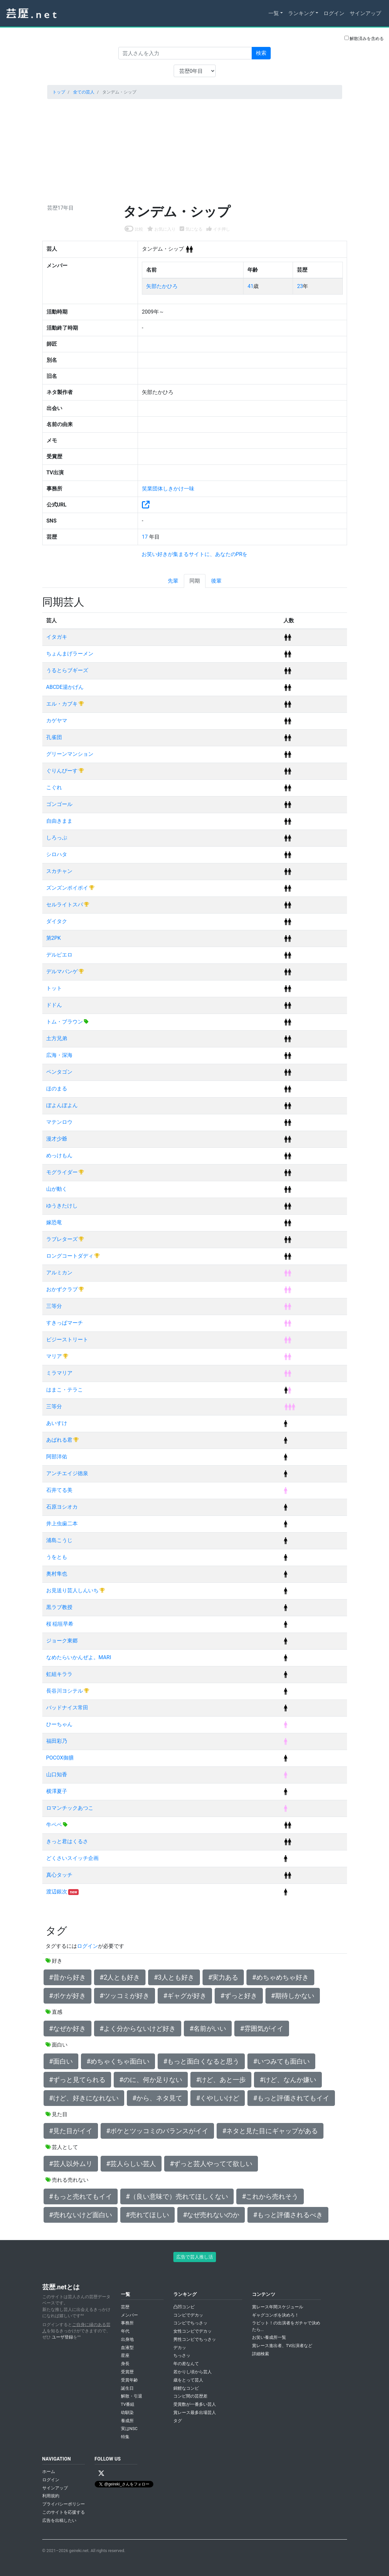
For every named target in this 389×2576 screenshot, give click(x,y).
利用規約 (50, 2495)
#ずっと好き (238, 1996)
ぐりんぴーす (62, 771)
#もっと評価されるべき (287, 2215)
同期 (194, 581)
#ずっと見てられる (77, 2080)
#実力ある (223, 1977)
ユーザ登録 (62, 2337)
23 (300, 286)
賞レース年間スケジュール (277, 2306)
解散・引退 (131, 2396)
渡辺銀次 (57, 1891)
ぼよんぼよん (62, 1105)
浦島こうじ (59, 1540)
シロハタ (56, 854)
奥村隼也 (56, 1574)
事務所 (127, 2322)
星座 (125, 2355)
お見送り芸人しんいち (73, 1590)
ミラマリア (59, 1373)
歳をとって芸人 (188, 2380)
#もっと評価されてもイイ (291, 2098)
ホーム (48, 2471)
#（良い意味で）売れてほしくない (177, 2196)
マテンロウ (59, 1122)
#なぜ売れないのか (211, 2215)
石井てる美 (59, 1490)
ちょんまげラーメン (69, 653)
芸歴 (125, 2306)
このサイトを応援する (63, 2512)
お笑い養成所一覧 (269, 2337)
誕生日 (127, 2388)
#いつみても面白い (281, 2061)
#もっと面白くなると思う (201, 2061)
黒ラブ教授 (59, 1607)
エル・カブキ (62, 704)
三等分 (54, 1306)
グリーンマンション (69, 754)
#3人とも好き (174, 1977)
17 (145, 537)
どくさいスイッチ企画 (72, 1858)
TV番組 (128, 2404)
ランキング (301, 13)
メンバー (129, 2315)
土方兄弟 (56, 1038)
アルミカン (59, 1272)
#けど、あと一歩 (221, 2080)
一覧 (273, 13)
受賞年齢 (129, 2380)
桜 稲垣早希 (60, 1624)
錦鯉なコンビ (186, 2388)
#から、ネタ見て (157, 2098)
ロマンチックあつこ (69, 1808)
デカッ (179, 2347)
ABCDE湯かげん (65, 687)
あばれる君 (60, 1440)
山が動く (56, 1189)
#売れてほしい (147, 2215)
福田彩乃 (56, 1741)
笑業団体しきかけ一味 (168, 488)
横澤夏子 (56, 1791)
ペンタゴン (59, 1072)
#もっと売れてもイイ (80, 2196)
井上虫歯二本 (62, 1523)
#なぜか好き (67, 2028)
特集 (125, 2436)
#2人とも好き (120, 1977)
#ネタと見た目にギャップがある (270, 2131)
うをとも (56, 1557)
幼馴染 (127, 2412)
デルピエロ (59, 955)
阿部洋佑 (56, 1456)
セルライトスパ (65, 904)
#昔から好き (67, 1977)
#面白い (61, 2061)
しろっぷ (56, 838)
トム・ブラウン (65, 1022)
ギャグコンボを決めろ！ (275, 2315)
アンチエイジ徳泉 (67, 1473)
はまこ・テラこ (64, 1390)
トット (54, 988)
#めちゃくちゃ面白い (118, 2061)
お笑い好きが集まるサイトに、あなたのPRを (195, 554)
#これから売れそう (270, 2196)
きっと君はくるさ (67, 1841)
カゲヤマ (56, 720)
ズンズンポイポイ (67, 888)
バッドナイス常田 (67, 1707)
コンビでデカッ (188, 2315)
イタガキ (56, 637)
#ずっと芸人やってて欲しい (211, 2164)
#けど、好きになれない (84, 2098)
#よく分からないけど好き (138, 2028)
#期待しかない (292, 1996)
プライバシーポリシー (63, 2504)
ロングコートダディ (70, 1256)
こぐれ (54, 787)
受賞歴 (127, 2371)
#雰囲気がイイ (261, 2028)
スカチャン (59, 871)
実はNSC (129, 2428)
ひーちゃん (59, 1724)
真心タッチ (59, 1875)
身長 (125, 2363)
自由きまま (59, 821)
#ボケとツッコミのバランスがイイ (157, 2131)
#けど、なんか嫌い (288, 2080)
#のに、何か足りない (150, 2080)
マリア (54, 1356)
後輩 (216, 581)
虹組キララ (59, 1674)
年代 (125, 2331)
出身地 (127, 2339)
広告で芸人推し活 (194, 2256)
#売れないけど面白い (80, 2215)
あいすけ (56, 1423)
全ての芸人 (83, 92)
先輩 (173, 581)
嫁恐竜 (54, 1222)
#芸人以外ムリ (70, 2164)
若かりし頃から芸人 (192, 2371)
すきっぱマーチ (64, 1323)
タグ (177, 2420)
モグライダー (62, 1172)
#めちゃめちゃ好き (280, 1977)
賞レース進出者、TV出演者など (282, 2345)
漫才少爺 (56, 1139)
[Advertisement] (194, 150)
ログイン (333, 13)
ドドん (54, 1005)
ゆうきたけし (62, 1206)
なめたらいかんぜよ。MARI (78, 1657)
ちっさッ (181, 2355)
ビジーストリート (67, 1339)
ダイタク (56, 921)
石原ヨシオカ (62, 1507)
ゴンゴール (59, 804)
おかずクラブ (62, 1289)
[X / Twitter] (101, 2473)
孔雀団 (54, 737)
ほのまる (56, 1088)
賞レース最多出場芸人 (194, 2412)
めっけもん (59, 1155)
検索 (261, 53)
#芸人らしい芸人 (131, 2164)
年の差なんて (186, 2363)
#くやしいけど (217, 2098)
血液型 (127, 2347)
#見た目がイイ (70, 2131)
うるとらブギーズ (67, 670)
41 (250, 286)
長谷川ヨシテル (65, 1691)
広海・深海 (59, 1055)
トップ (58, 92)
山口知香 (56, 1774)
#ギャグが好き (184, 1996)
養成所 (127, 2420)
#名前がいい (207, 2028)
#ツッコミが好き (124, 1996)
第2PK (53, 938)
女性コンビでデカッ (192, 2331)
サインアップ (365, 13)
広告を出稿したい (59, 2520)
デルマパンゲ (62, 971)
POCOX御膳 (60, 1758)
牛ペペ (54, 1825)
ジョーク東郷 (62, 1641)
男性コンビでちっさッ (194, 2339)
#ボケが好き (67, 1996)
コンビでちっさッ (190, 2322)
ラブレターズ (62, 1239)
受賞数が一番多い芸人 (194, 2404)
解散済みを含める (364, 38)
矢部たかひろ (162, 286)
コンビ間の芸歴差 (190, 2396)
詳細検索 (260, 2353)
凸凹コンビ (184, 2306)
